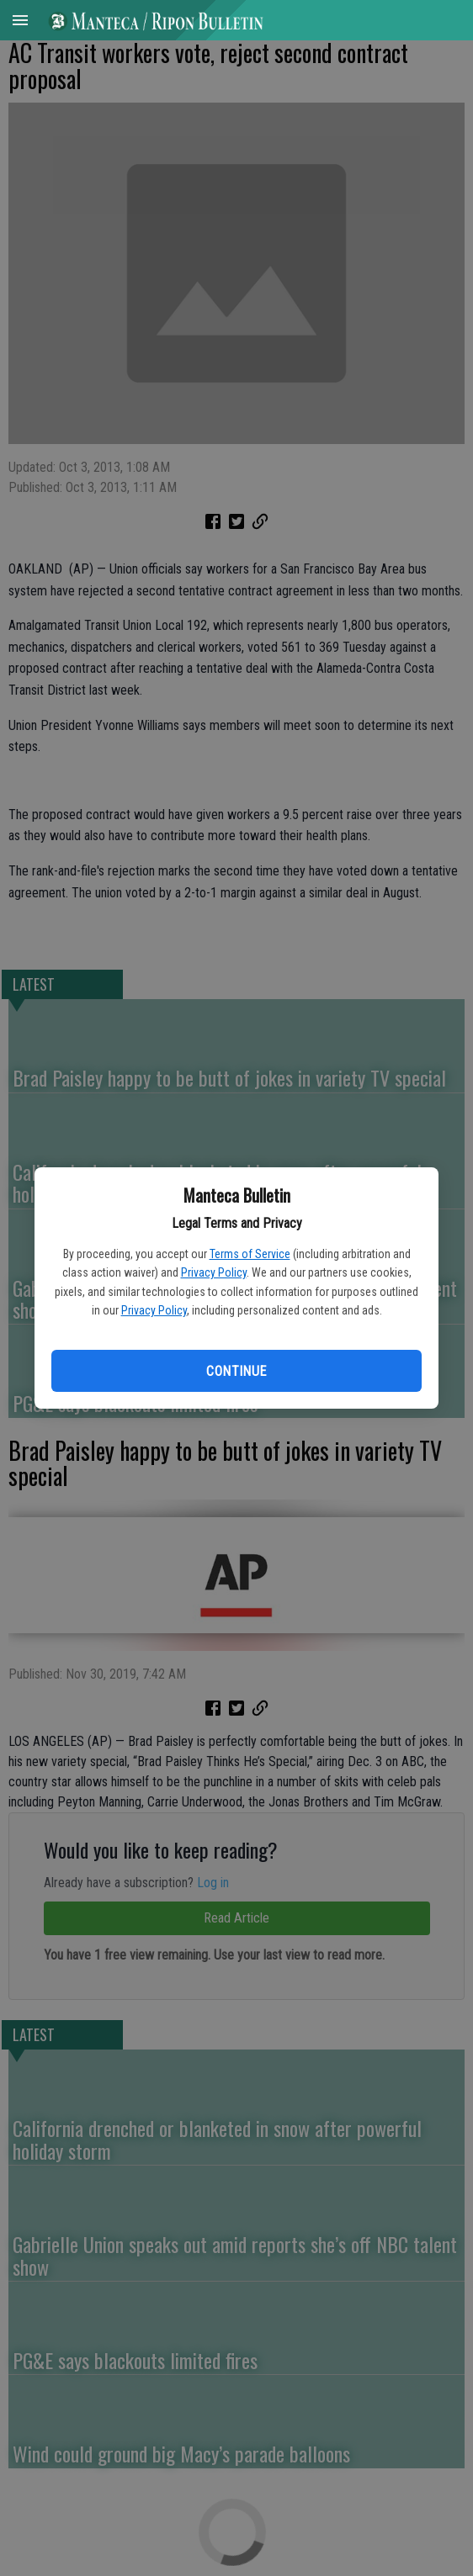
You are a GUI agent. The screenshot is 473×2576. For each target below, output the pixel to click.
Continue (236, 1371)
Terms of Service (250, 1254)
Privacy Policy (214, 1272)
